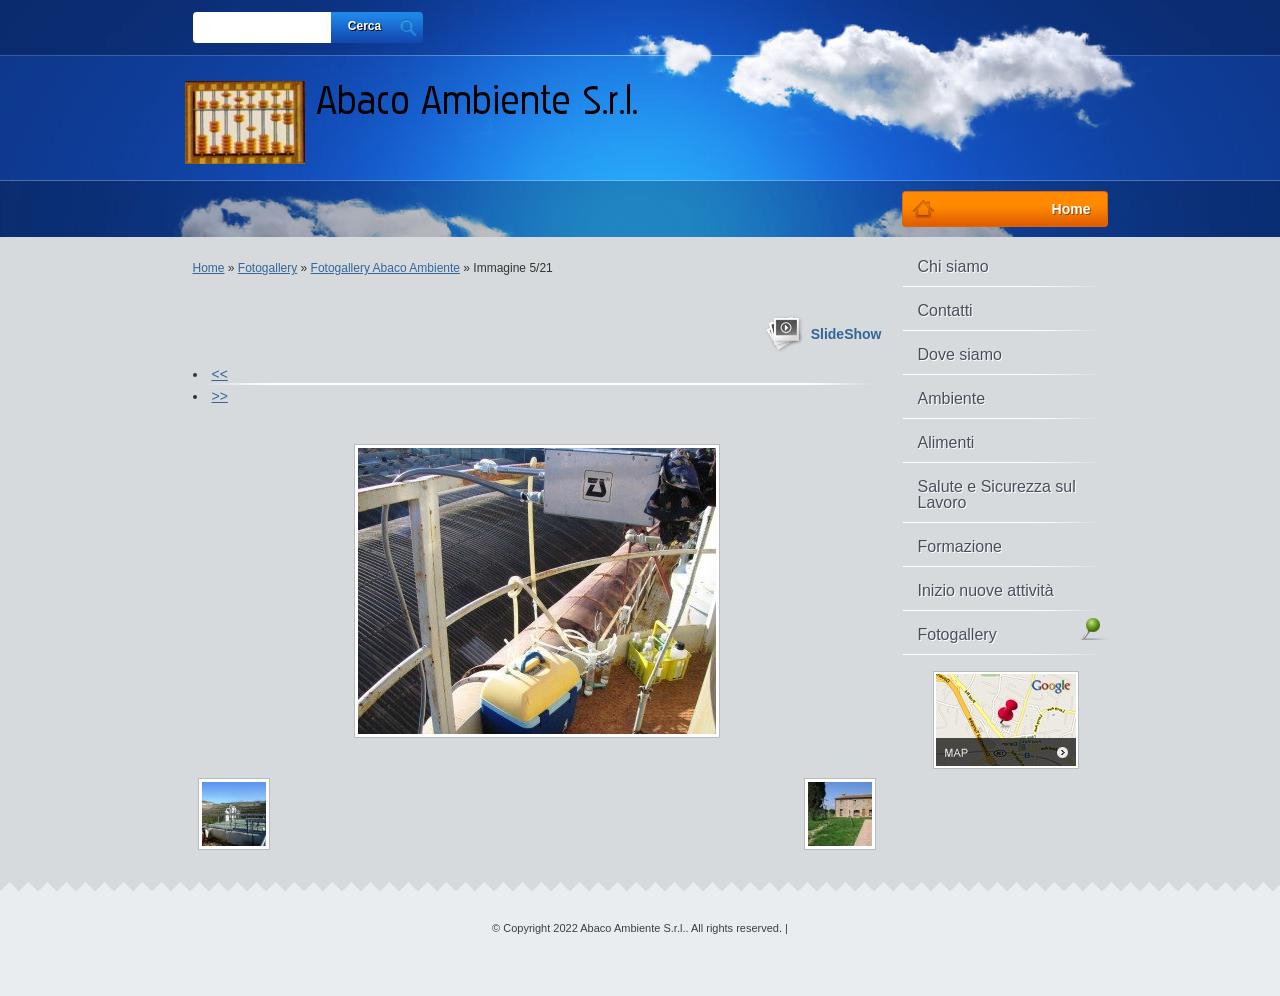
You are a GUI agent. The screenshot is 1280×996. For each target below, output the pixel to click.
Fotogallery (267, 268)
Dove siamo (960, 354)
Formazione (960, 546)
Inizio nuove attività (986, 590)
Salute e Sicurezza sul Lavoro (997, 494)
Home (209, 268)
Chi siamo (953, 266)
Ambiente (952, 398)
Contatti (945, 310)
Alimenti (946, 442)
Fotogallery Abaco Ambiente (385, 268)
